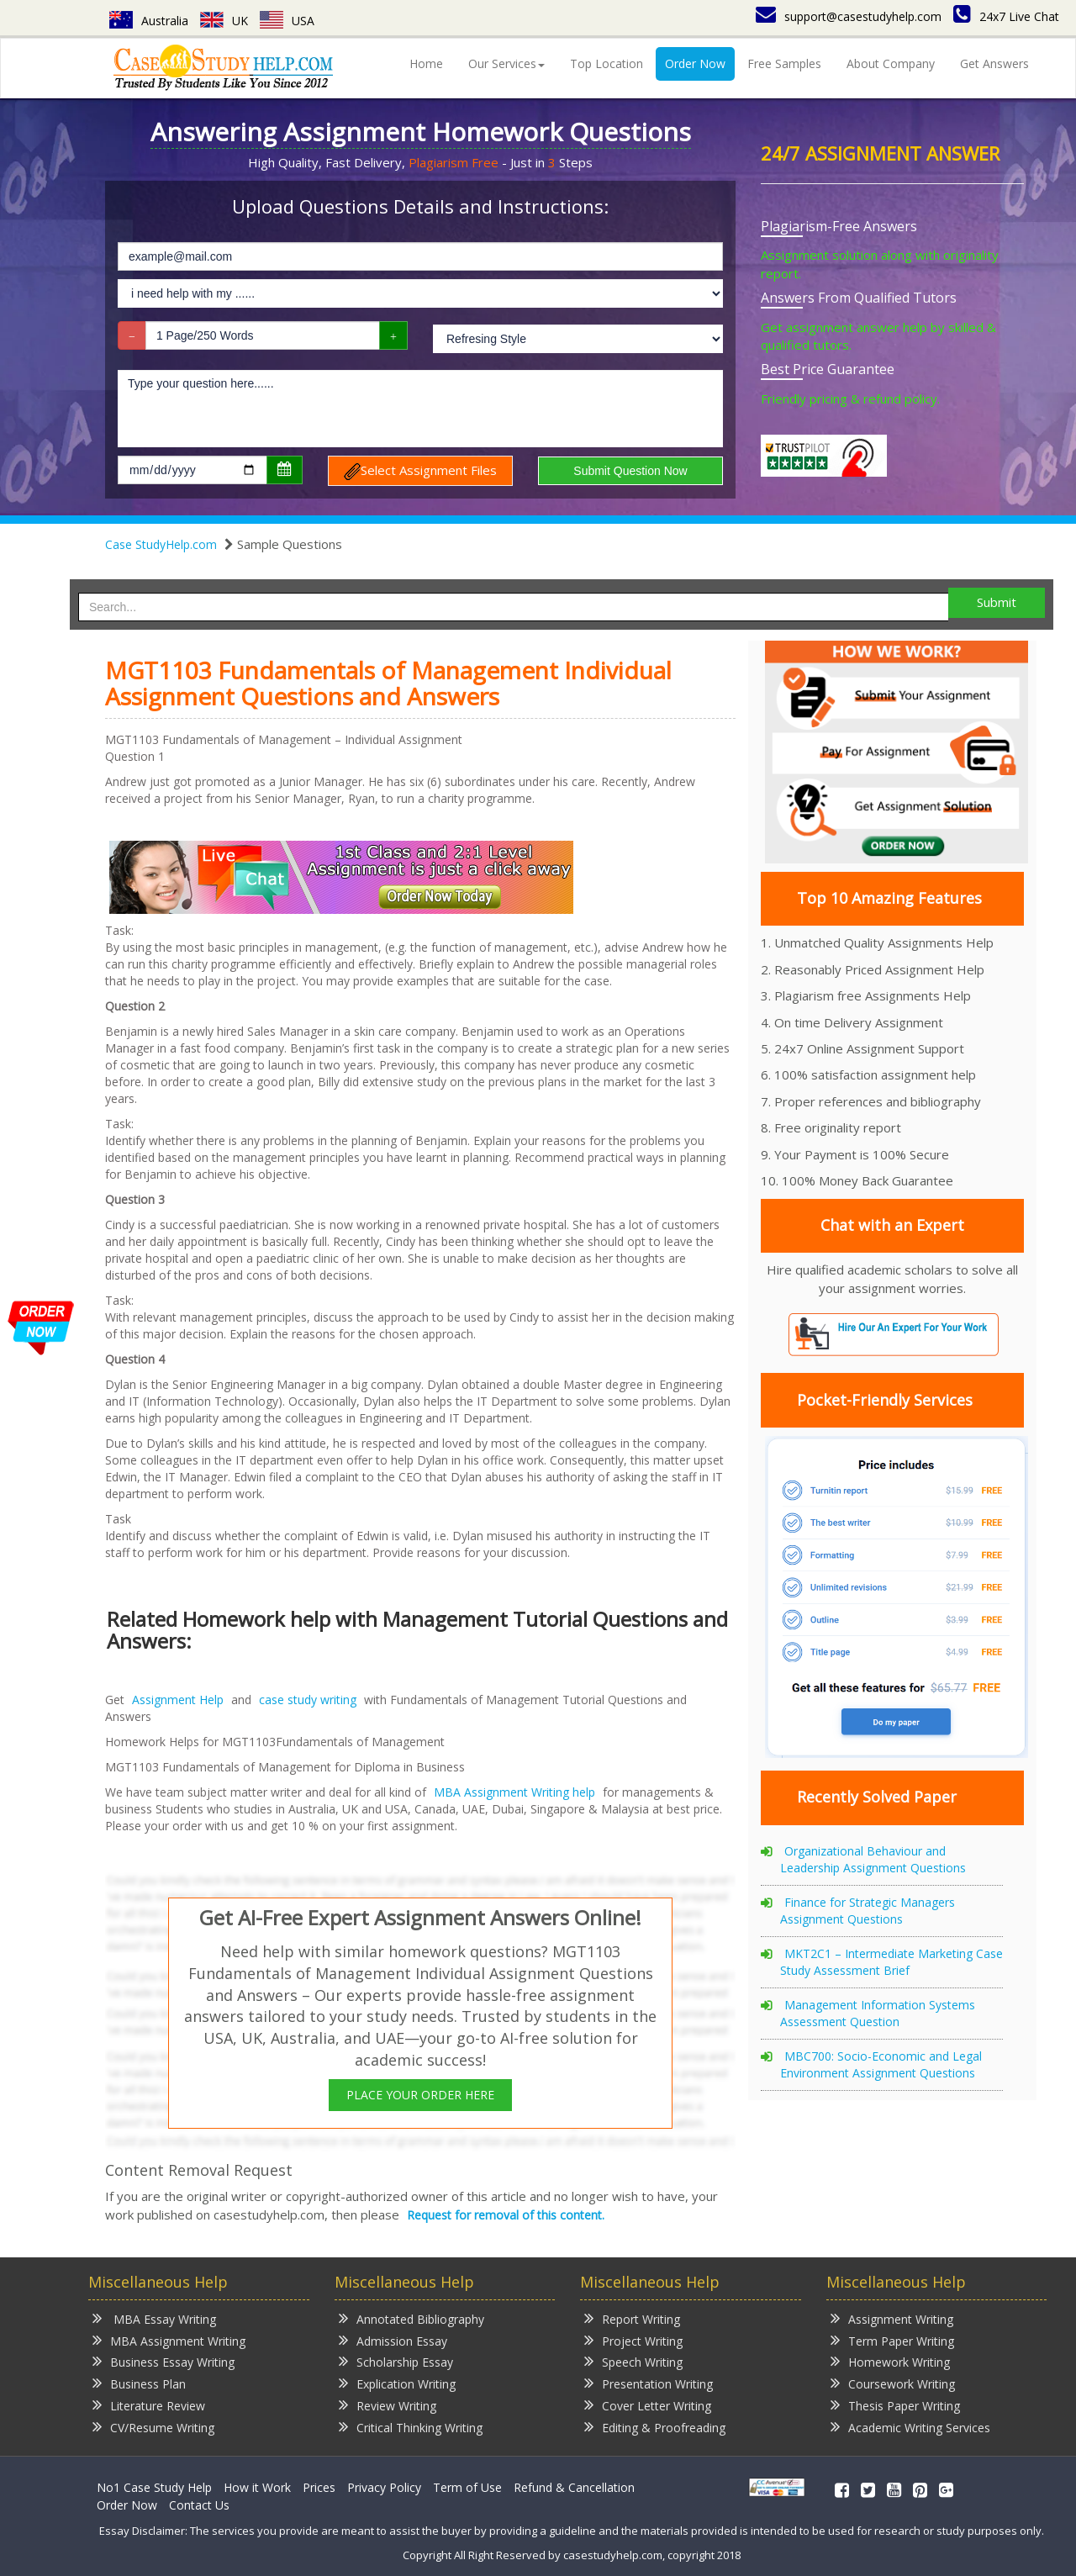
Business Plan (139, 2383)
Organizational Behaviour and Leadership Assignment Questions (873, 1859)
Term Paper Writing (892, 2340)
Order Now (695, 63)
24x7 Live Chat (1006, 16)
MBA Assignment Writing (168, 2340)
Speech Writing (633, 2361)
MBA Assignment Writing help (514, 1792)
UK (224, 21)
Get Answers (994, 63)
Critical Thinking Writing (411, 2427)
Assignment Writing (892, 2318)
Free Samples (784, 63)
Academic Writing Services (910, 2427)
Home (426, 63)
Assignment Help (178, 1700)
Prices (319, 2487)
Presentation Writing (648, 2383)
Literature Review (148, 2405)
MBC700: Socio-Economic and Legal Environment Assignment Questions (881, 2064)
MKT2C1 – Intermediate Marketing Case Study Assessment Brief (891, 1961)
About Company (891, 63)
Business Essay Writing (163, 2361)
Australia (148, 21)
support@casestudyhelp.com (849, 16)
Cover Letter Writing (647, 2405)
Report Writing (632, 2318)
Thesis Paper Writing (895, 2405)
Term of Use (467, 2487)
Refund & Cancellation (574, 2487)
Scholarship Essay (396, 2361)
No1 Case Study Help (154, 2487)
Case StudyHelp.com (161, 544)
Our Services (506, 63)
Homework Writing (890, 2361)
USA (287, 21)
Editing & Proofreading (654, 2427)
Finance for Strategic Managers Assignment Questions (867, 1910)
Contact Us (199, 2505)
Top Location (606, 63)
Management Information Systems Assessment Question (877, 2013)
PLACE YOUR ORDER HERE (420, 2095)
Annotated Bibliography (411, 2318)
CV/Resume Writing (153, 2427)
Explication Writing (397, 2383)
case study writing (307, 1700)
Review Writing (387, 2405)
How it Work (257, 2487)
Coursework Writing (893, 2383)
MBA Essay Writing (154, 2318)
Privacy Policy (384, 2487)
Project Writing (633, 2340)
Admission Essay (393, 2340)
